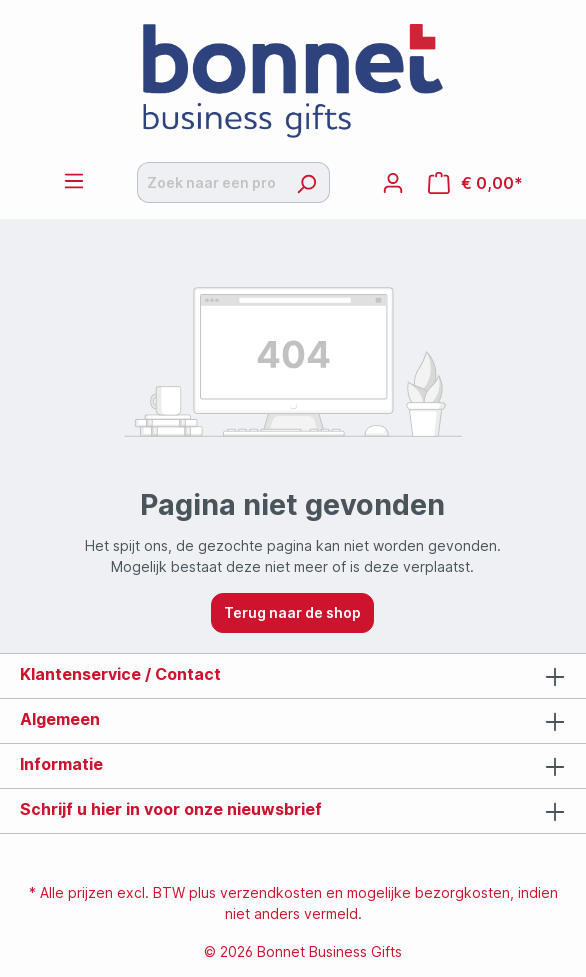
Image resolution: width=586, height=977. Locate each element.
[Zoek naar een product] (210, 182)
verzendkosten (271, 892)
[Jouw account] (393, 183)
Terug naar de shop (292, 612)
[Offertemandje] (475, 183)
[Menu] (74, 181)
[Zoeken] (306, 182)
